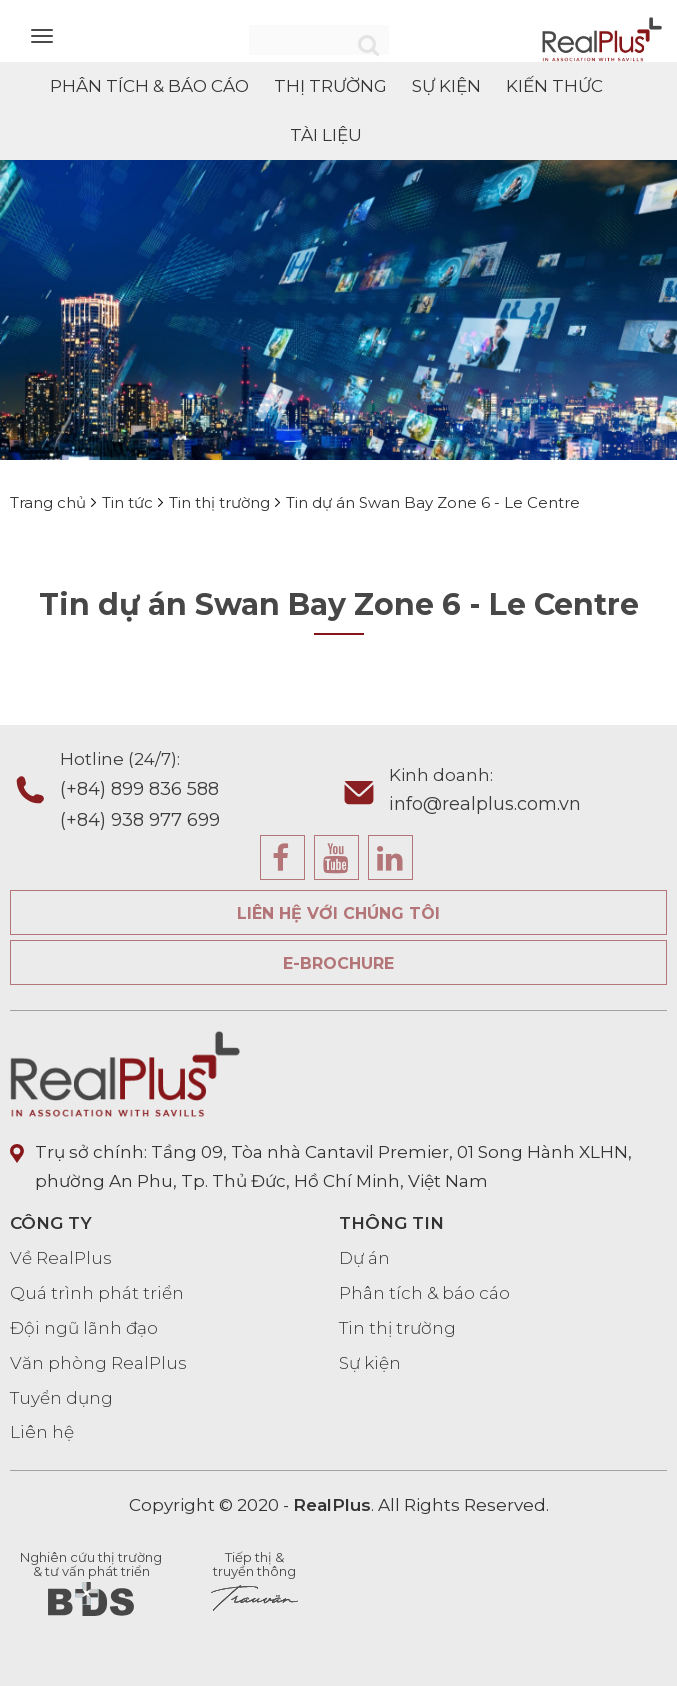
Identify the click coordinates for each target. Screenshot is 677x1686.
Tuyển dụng (61, 1398)
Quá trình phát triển (97, 1293)
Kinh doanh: (528, 792)
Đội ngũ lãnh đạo (84, 1328)
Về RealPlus (61, 1258)
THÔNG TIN (391, 1223)
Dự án (364, 1258)
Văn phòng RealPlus (98, 1363)
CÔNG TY (51, 1223)
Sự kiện (370, 1363)
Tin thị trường (397, 1328)
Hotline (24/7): (199, 792)
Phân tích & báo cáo (424, 1293)
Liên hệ (42, 1432)
